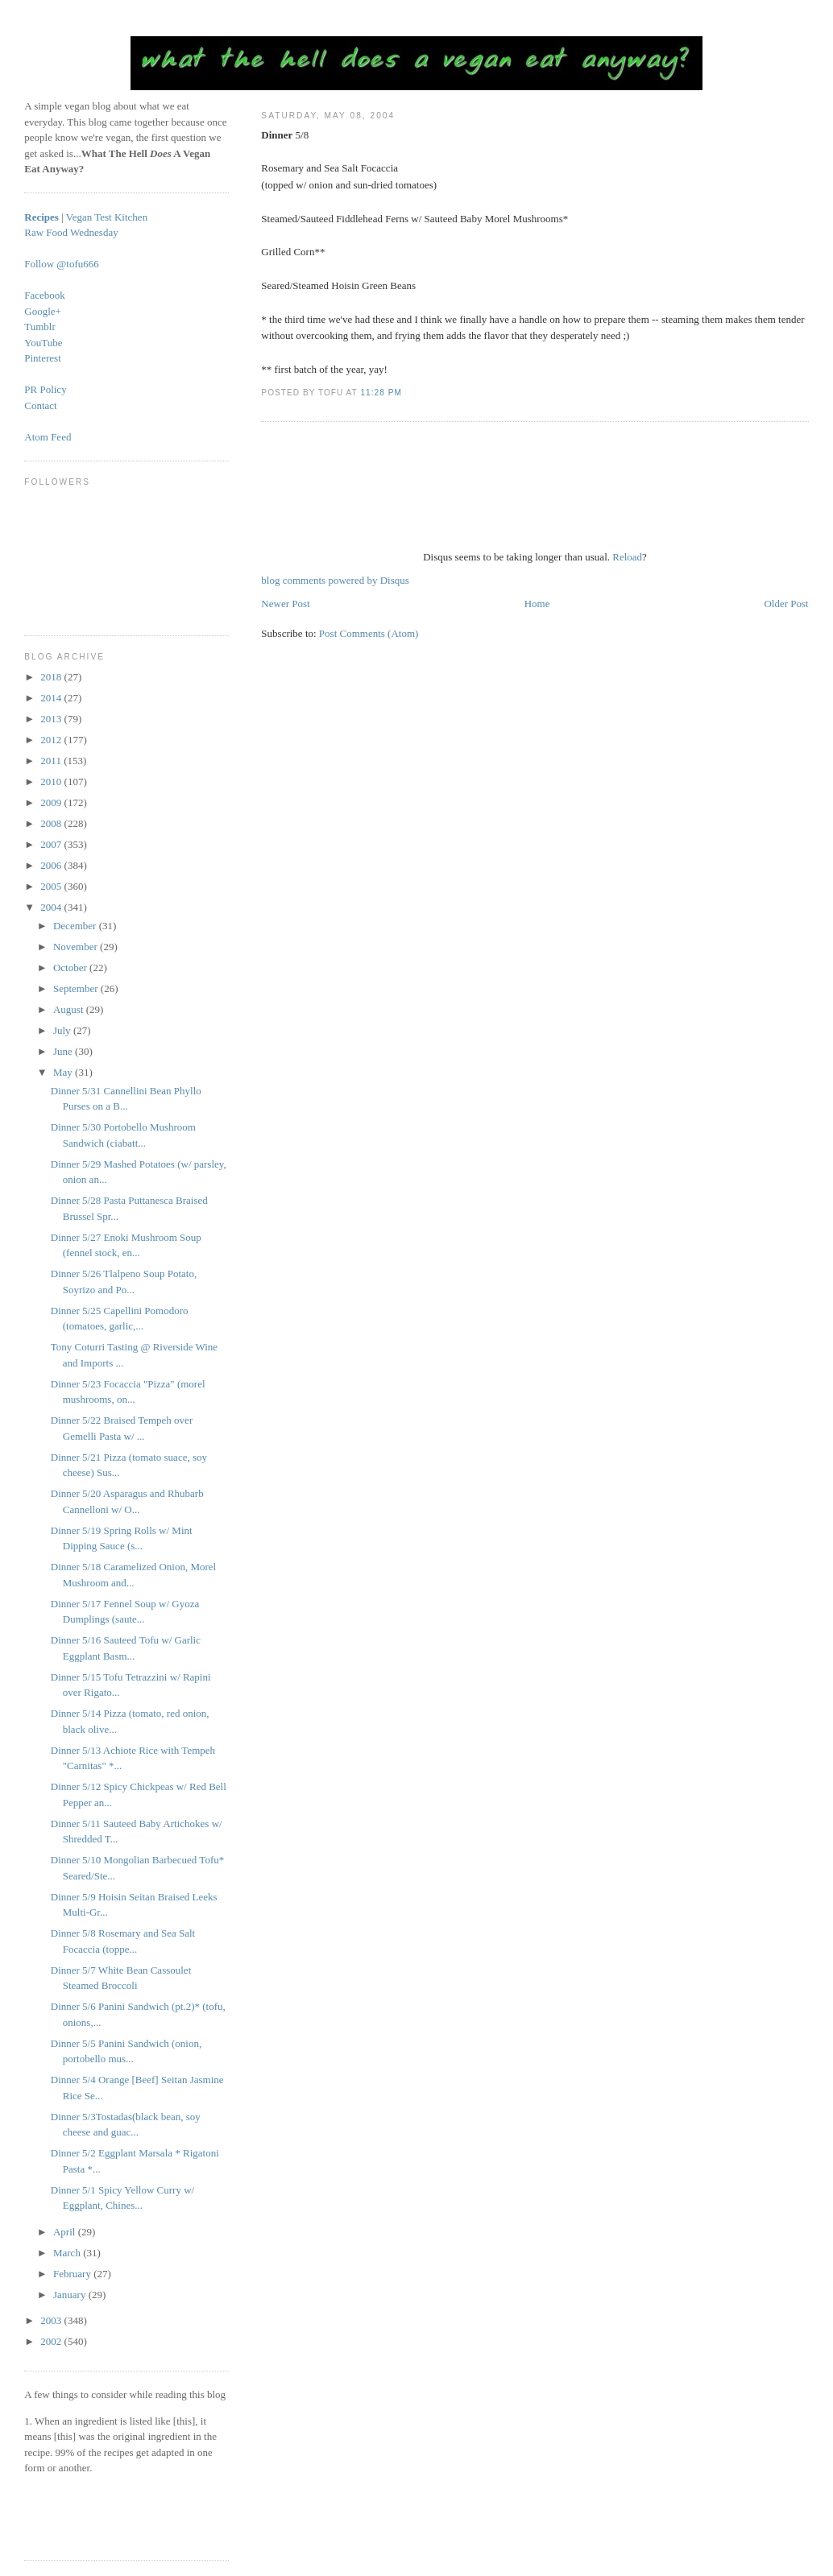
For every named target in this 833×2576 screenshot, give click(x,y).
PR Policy (45, 389)
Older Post (786, 603)
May (64, 1072)
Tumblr (40, 326)
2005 (52, 886)
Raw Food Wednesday (71, 232)
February (73, 2274)
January (71, 2295)
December (76, 926)
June (64, 1051)
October (71, 967)
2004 (52, 907)
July (63, 1030)
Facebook (44, 295)
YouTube (43, 343)
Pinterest (42, 358)
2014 (52, 698)
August (69, 1009)
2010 (52, 781)
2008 (52, 823)
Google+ (42, 311)
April (65, 2232)
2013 (52, 719)
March (68, 2253)
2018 (52, 677)
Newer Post (285, 603)
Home (537, 603)
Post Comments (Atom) (369, 633)
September (77, 988)
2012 (52, 740)
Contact (40, 405)
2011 (52, 761)
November (76, 947)
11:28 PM (380, 392)
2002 (52, 2341)
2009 (52, 802)
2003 (52, 2320)
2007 (52, 844)
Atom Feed (47, 437)
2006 (52, 865)
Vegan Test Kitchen (106, 217)
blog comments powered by (334, 580)
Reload (627, 557)
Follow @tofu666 (61, 264)
